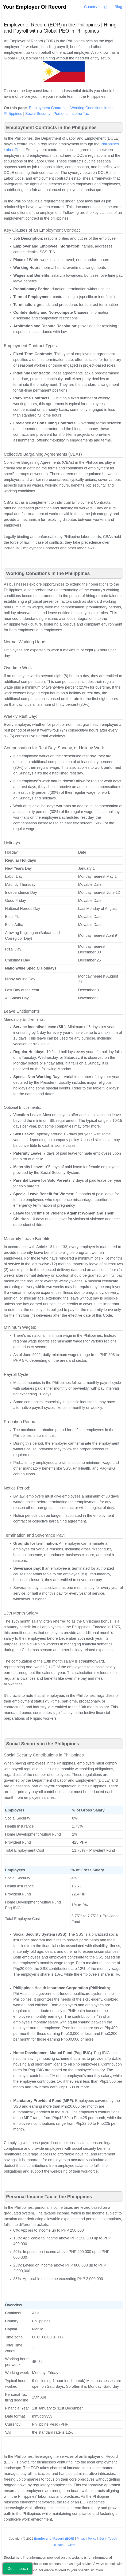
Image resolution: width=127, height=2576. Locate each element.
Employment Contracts (48, 108)
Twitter (70, 2545)
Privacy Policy (86, 2538)
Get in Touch (108, 2538)
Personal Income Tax (71, 113)
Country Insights (97, 7)
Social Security (37, 113)
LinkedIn (58, 2545)
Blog (118, 7)
